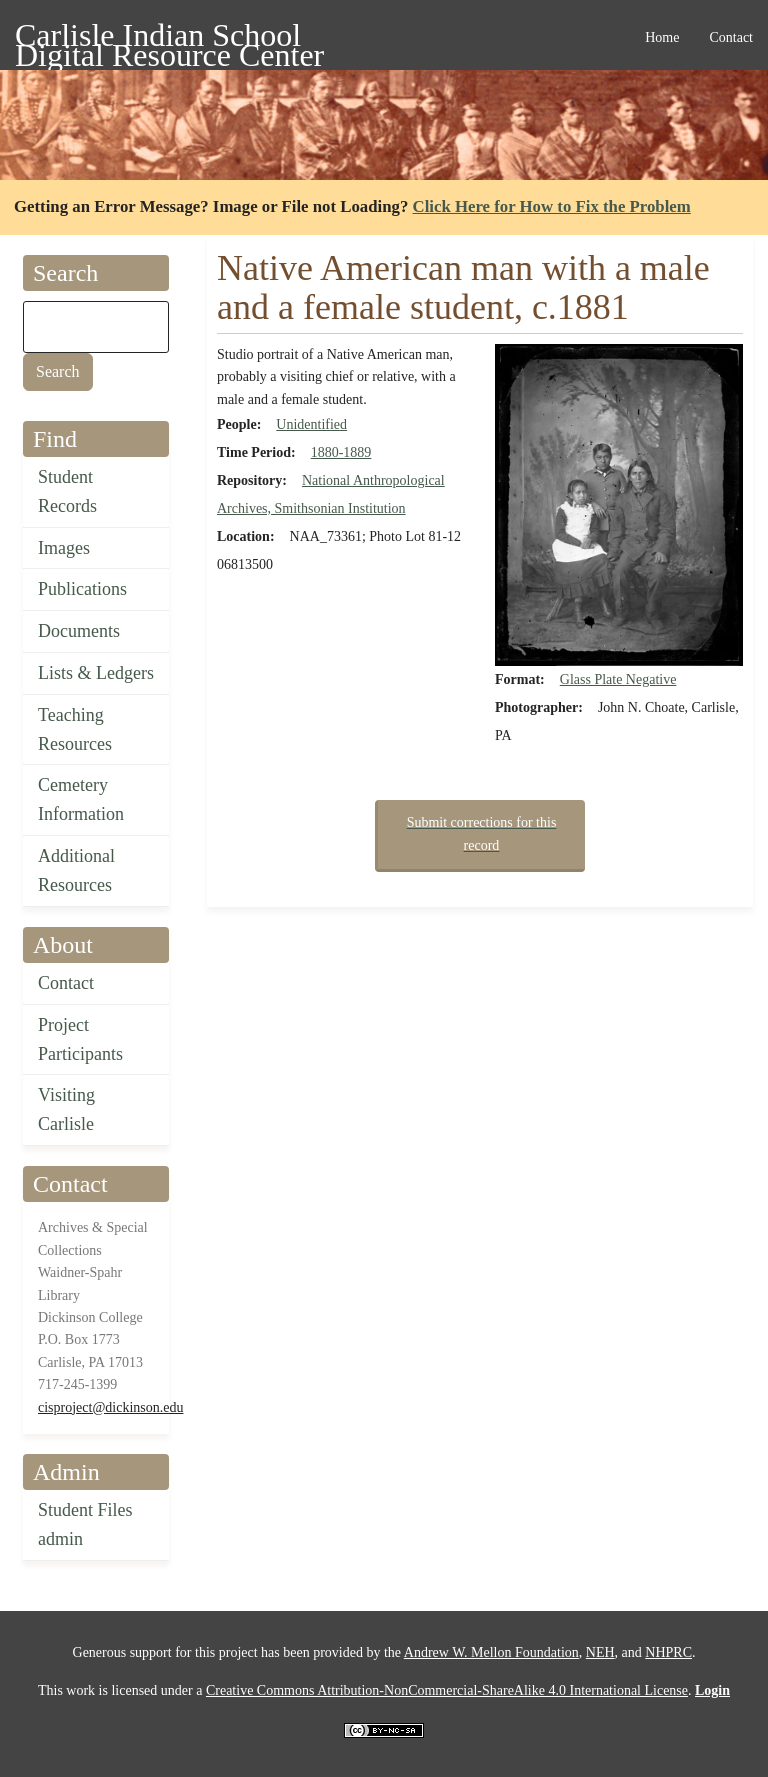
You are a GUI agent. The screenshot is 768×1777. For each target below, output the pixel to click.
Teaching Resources (75, 729)
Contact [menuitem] (731, 37)
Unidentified (311, 424)
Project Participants (80, 1039)
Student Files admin (85, 1524)
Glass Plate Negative (618, 679)
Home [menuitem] (662, 37)
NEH (600, 1652)
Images (64, 548)
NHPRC (668, 1652)
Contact (66, 983)
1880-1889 (341, 452)
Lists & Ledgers (96, 673)
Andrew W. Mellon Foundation (491, 1652)
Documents (79, 631)
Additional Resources (76, 870)
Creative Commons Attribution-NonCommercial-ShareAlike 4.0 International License (447, 1690)
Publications (82, 589)
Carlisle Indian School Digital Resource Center (169, 38)
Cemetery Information (81, 799)
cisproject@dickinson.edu (110, 1407)
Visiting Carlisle (66, 1109)
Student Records (67, 491)
